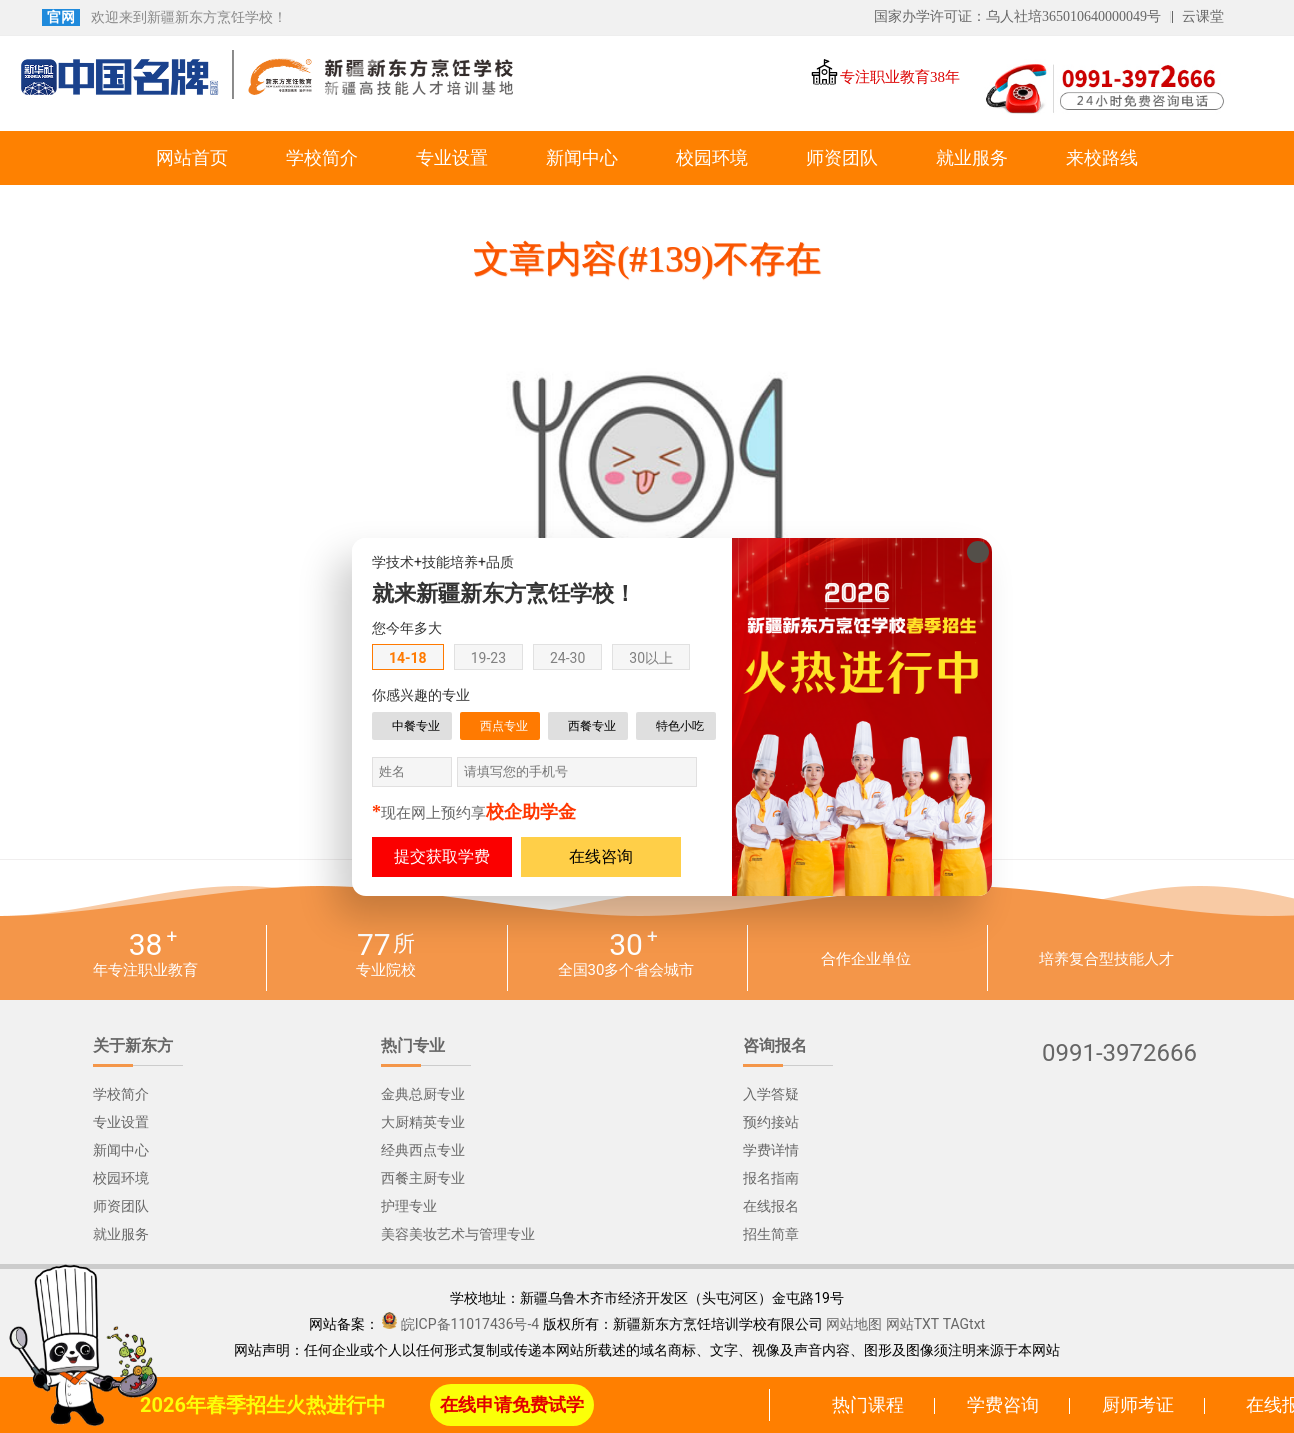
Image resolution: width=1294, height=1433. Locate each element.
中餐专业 (416, 726)
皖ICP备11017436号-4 (470, 1324)
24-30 (567, 658)
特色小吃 (680, 726)
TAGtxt (964, 1324)
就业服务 (972, 158)
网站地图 (854, 1324)
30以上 (651, 658)
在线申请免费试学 (512, 1404)
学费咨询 (1003, 1404)
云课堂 (1203, 16)
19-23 (488, 658)
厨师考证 (1138, 1404)
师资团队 (842, 158)
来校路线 (1102, 158)
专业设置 (452, 158)
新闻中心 (582, 158)
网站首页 (192, 158)
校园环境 (712, 158)
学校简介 (322, 158)
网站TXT (912, 1324)
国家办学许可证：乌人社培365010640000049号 (1017, 16)
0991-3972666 (1119, 1053)
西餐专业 (592, 726)
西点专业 (504, 726)
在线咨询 (601, 856)
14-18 (408, 658)
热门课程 (868, 1404)
